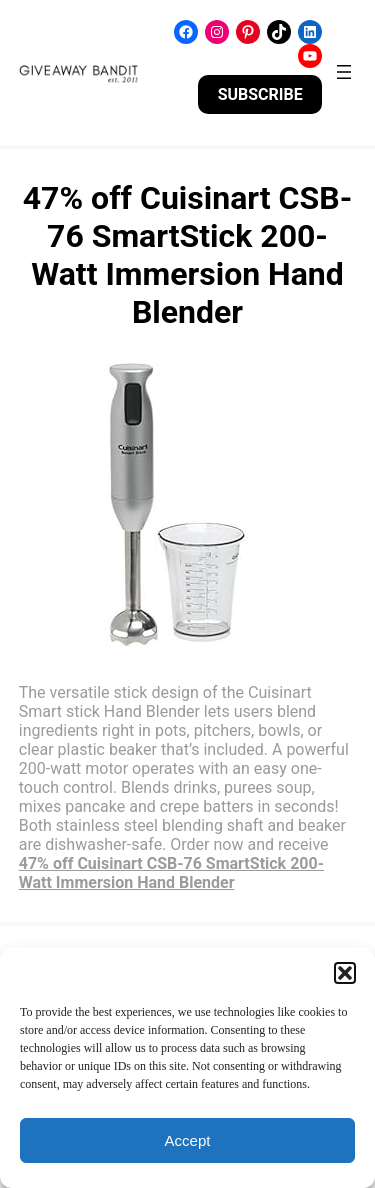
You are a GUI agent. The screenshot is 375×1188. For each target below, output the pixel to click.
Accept (188, 1140)
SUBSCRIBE (260, 94)
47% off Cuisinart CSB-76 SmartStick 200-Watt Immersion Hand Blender (171, 873)
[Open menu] (344, 72)
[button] (345, 973)
